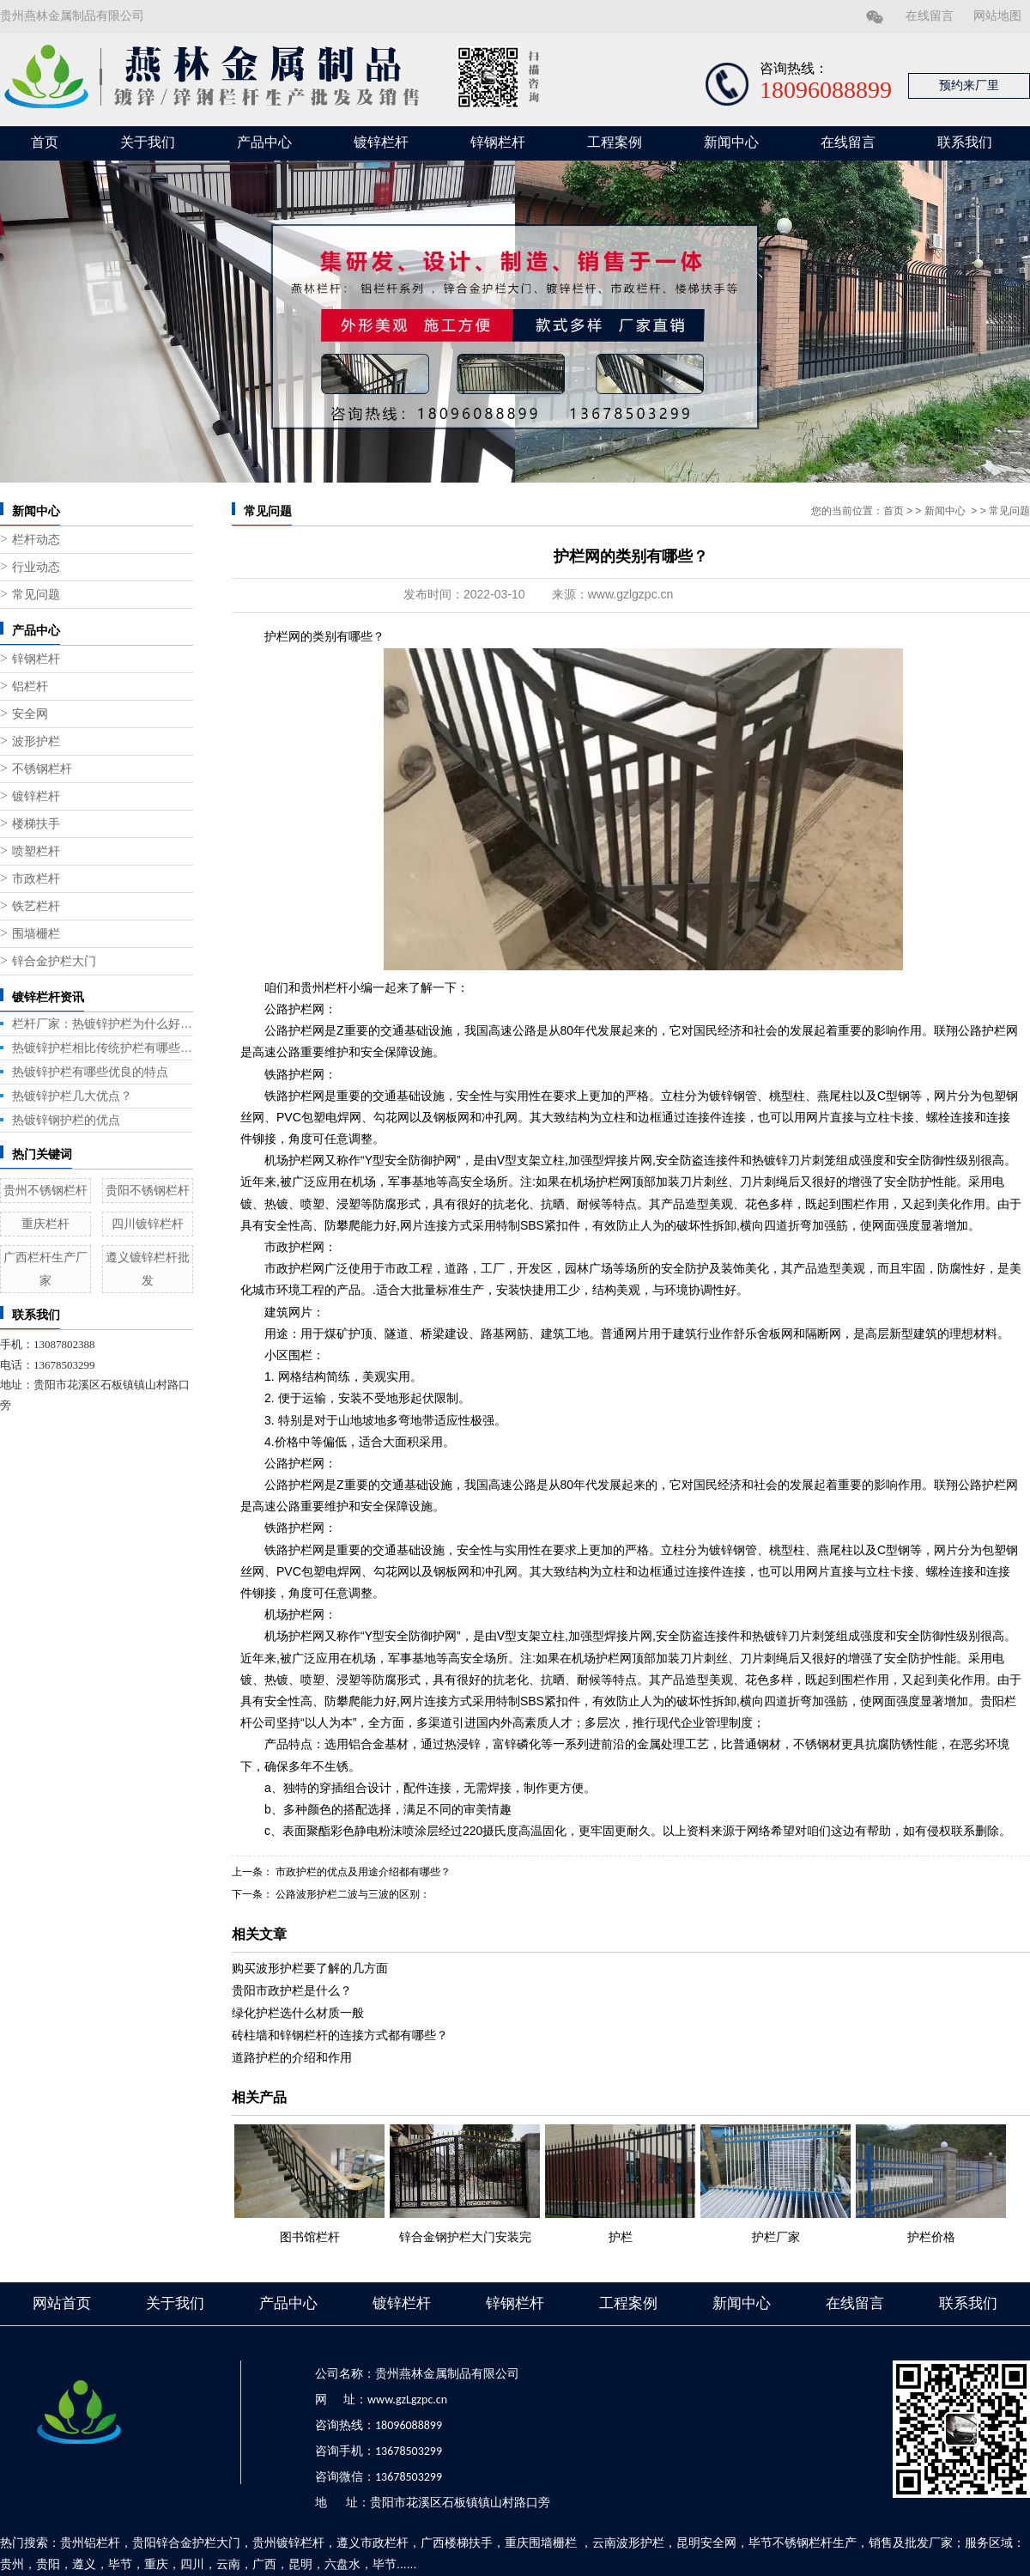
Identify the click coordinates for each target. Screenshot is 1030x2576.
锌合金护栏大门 (54, 961)
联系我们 (964, 142)
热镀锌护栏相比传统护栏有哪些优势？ (102, 1047)
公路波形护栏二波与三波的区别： (351, 1894)
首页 (44, 142)
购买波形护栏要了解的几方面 (310, 1968)
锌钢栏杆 (497, 142)
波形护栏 (36, 741)
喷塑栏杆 (36, 851)
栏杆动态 (36, 539)
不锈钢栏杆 (42, 768)
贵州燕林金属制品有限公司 (72, 15)
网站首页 (62, 2303)
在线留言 (930, 15)
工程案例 (614, 142)
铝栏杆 (30, 686)
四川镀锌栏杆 (148, 1223)
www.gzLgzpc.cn (407, 2399)
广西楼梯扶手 (457, 2542)
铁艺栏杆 (36, 906)
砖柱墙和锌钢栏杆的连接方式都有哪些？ (340, 2035)
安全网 (30, 714)
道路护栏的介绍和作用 (292, 2057)
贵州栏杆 (324, 987)
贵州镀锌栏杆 (288, 2542)
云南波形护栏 (628, 2542)
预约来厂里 (969, 85)
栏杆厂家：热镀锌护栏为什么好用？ (102, 1023)
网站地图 (997, 15)
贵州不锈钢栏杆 (45, 1190)
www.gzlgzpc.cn (631, 594)
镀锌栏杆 (381, 142)
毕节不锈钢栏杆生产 (802, 2542)
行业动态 (36, 567)
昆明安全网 (706, 2542)
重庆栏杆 (45, 1223)
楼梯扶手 (36, 823)
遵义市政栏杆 (372, 2542)
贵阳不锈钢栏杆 (148, 1190)
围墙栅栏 (36, 933)
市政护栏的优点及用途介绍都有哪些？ (362, 1872)
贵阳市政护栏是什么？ (292, 1990)
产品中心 (264, 142)
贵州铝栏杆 (90, 2542)
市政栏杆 (36, 878)
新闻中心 (731, 142)
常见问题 (36, 594)
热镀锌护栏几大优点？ (72, 1096)
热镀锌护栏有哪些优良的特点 (90, 1071)
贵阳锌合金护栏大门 (186, 2542)
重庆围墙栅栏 (541, 2542)
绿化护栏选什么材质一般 (298, 2013)
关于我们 (147, 142)
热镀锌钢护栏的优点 (66, 1120)
